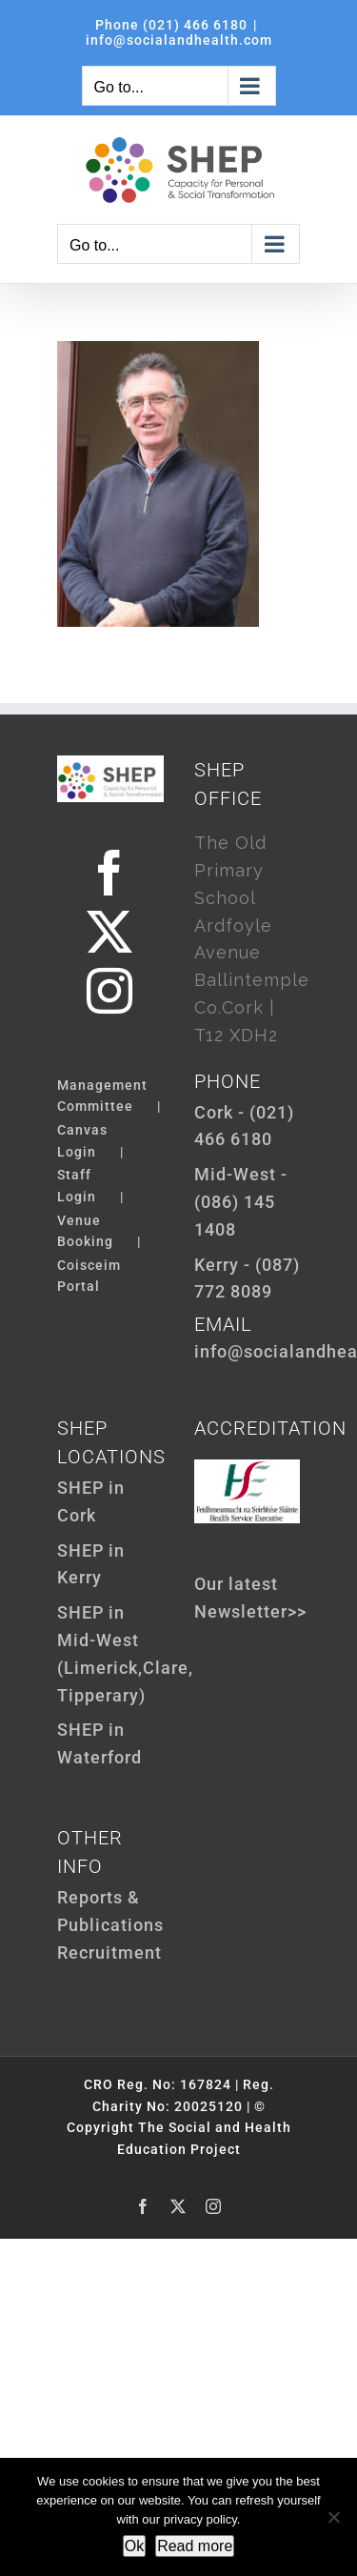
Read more (194, 2546)
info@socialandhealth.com (179, 40)
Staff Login (76, 1185)
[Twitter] (110, 932)
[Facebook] (110, 873)
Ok (134, 2546)
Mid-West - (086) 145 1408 (241, 1201)
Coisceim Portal (89, 1276)
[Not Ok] (333, 2516)
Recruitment (109, 1952)
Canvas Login (82, 1140)
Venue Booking (85, 1231)
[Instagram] (110, 991)
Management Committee (102, 1095)
